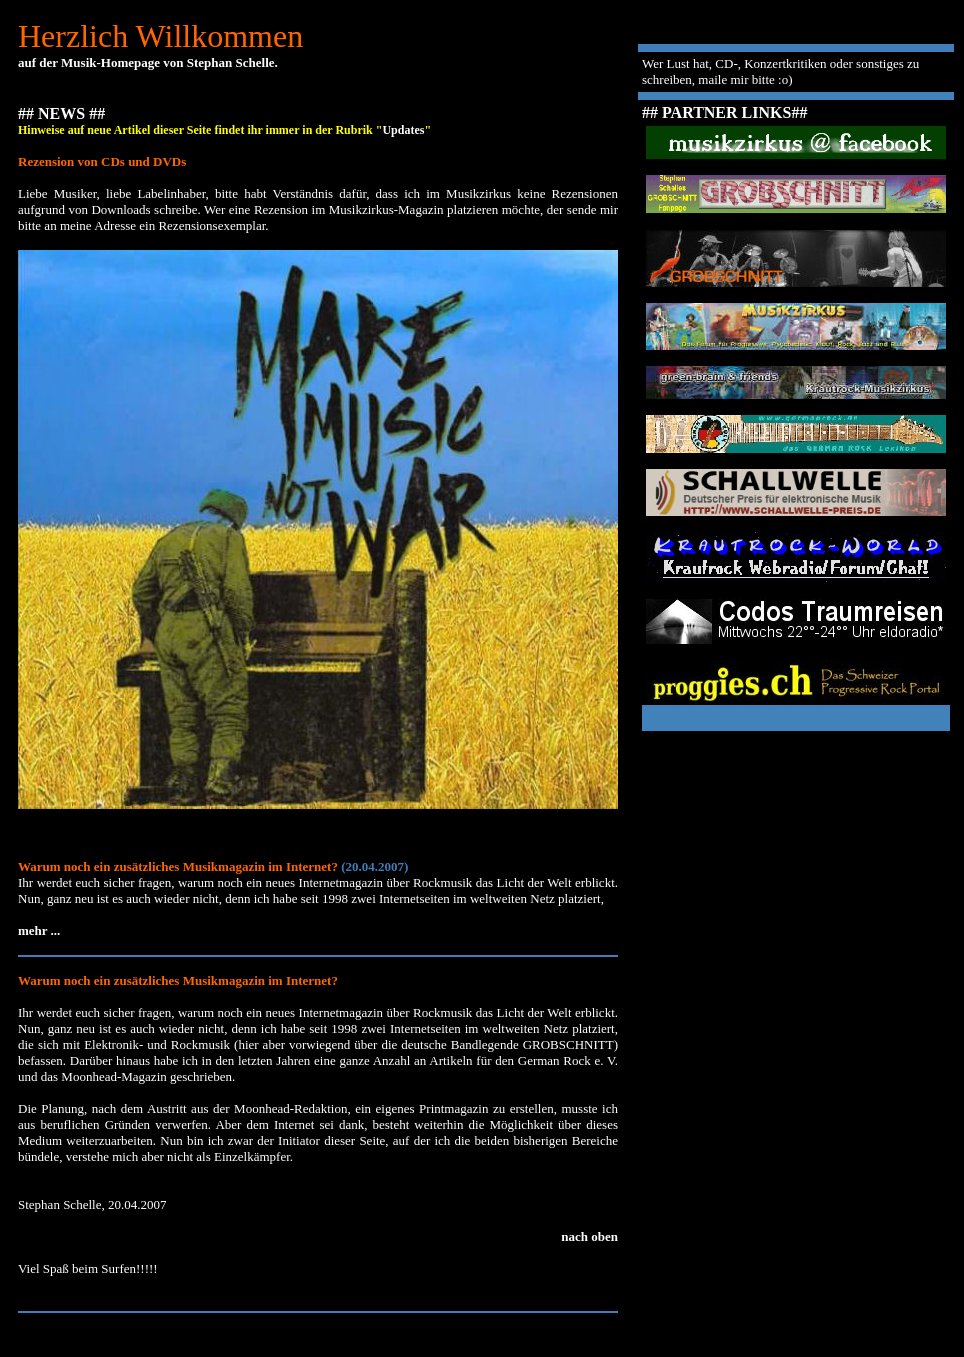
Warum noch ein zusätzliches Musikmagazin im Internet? (178, 980)
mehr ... (39, 930)
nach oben (589, 1236)
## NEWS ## (61, 113)
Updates (403, 130)
